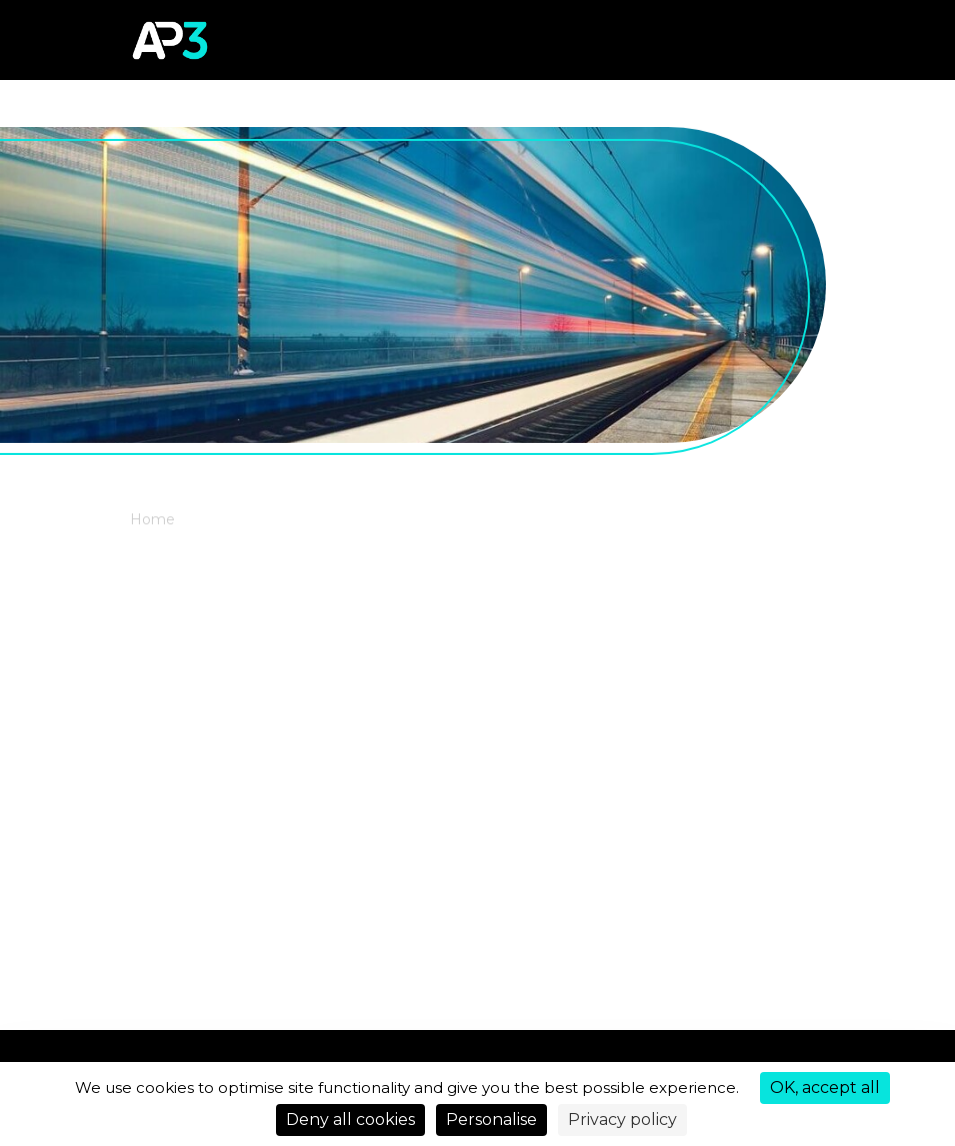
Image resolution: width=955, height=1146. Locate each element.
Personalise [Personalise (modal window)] (491, 1119)
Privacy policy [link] (622, 1119)
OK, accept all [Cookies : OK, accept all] (825, 1087)
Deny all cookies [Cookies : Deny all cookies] (350, 1119)
